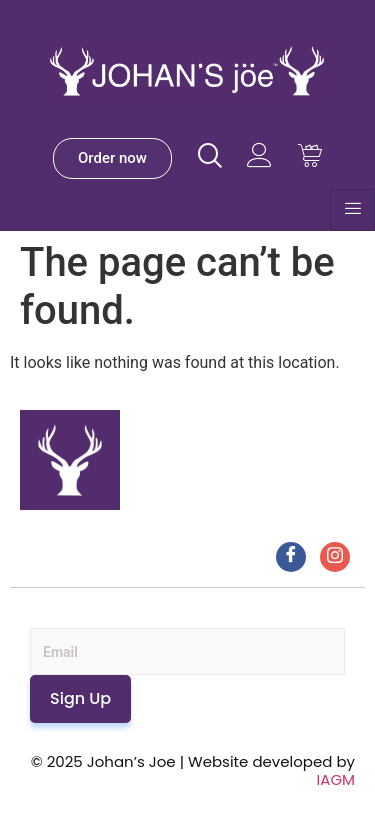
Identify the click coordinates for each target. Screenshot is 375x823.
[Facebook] (291, 557)
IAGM (336, 779)
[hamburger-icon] (352, 210)
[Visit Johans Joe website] (209, 155)
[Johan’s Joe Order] (112, 158)
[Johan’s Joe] (187, 95)
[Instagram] (335, 557)
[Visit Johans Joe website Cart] (309, 155)
